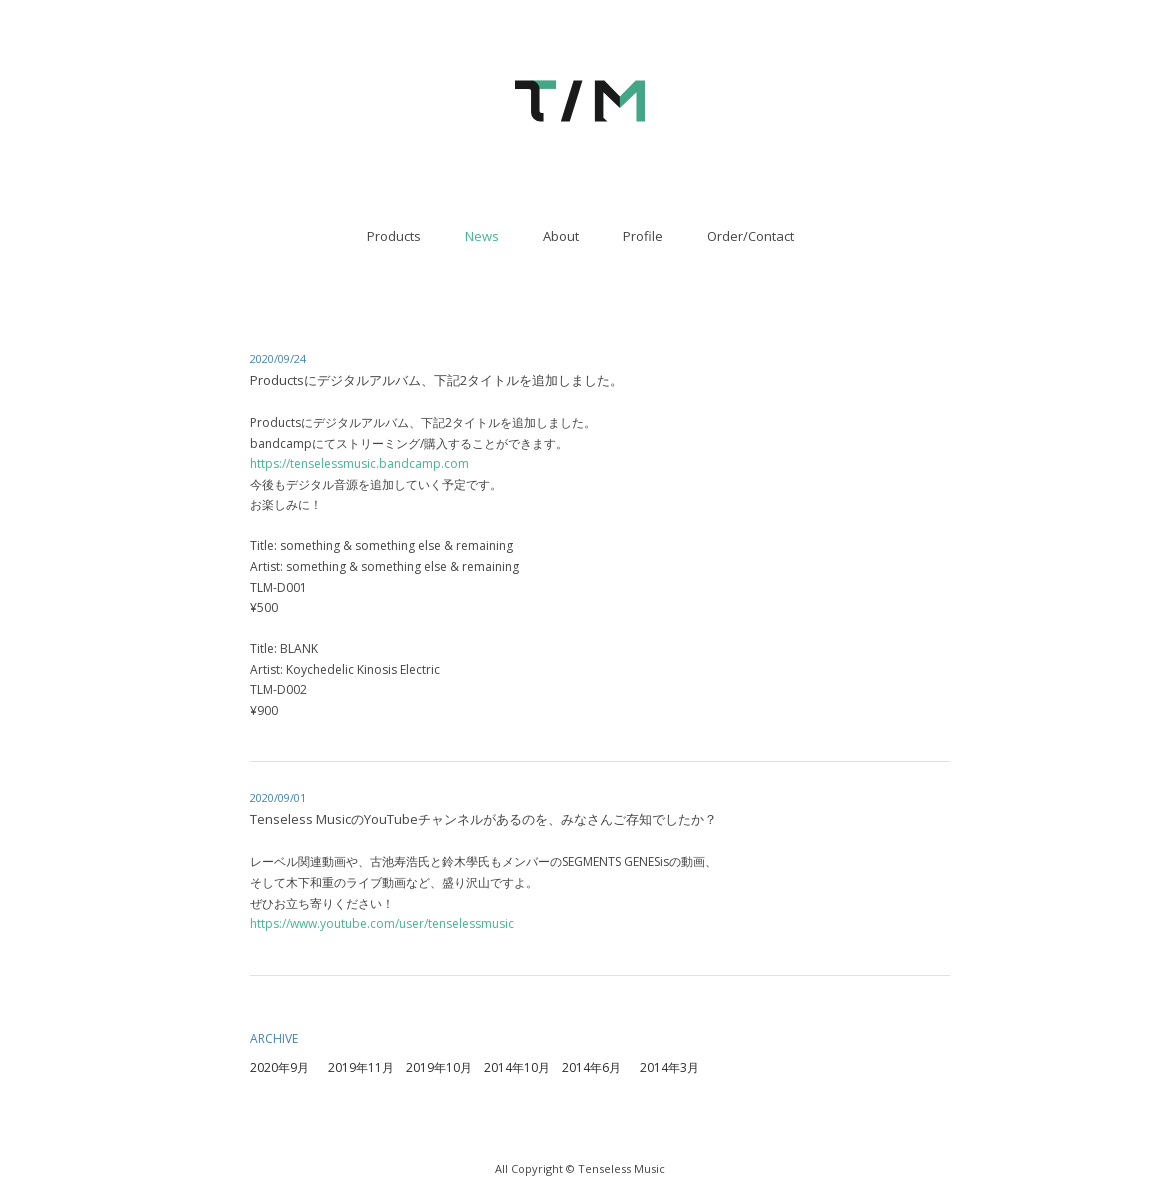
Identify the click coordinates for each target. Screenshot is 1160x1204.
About (561, 236)
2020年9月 (279, 1067)
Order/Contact (750, 236)
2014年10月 (517, 1067)
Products (394, 236)
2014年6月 (591, 1067)
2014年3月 (669, 1067)
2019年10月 (439, 1067)
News (482, 236)
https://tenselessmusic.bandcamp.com (359, 463)
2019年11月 (361, 1067)
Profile (643, 236)
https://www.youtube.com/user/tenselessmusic (382, 923)
